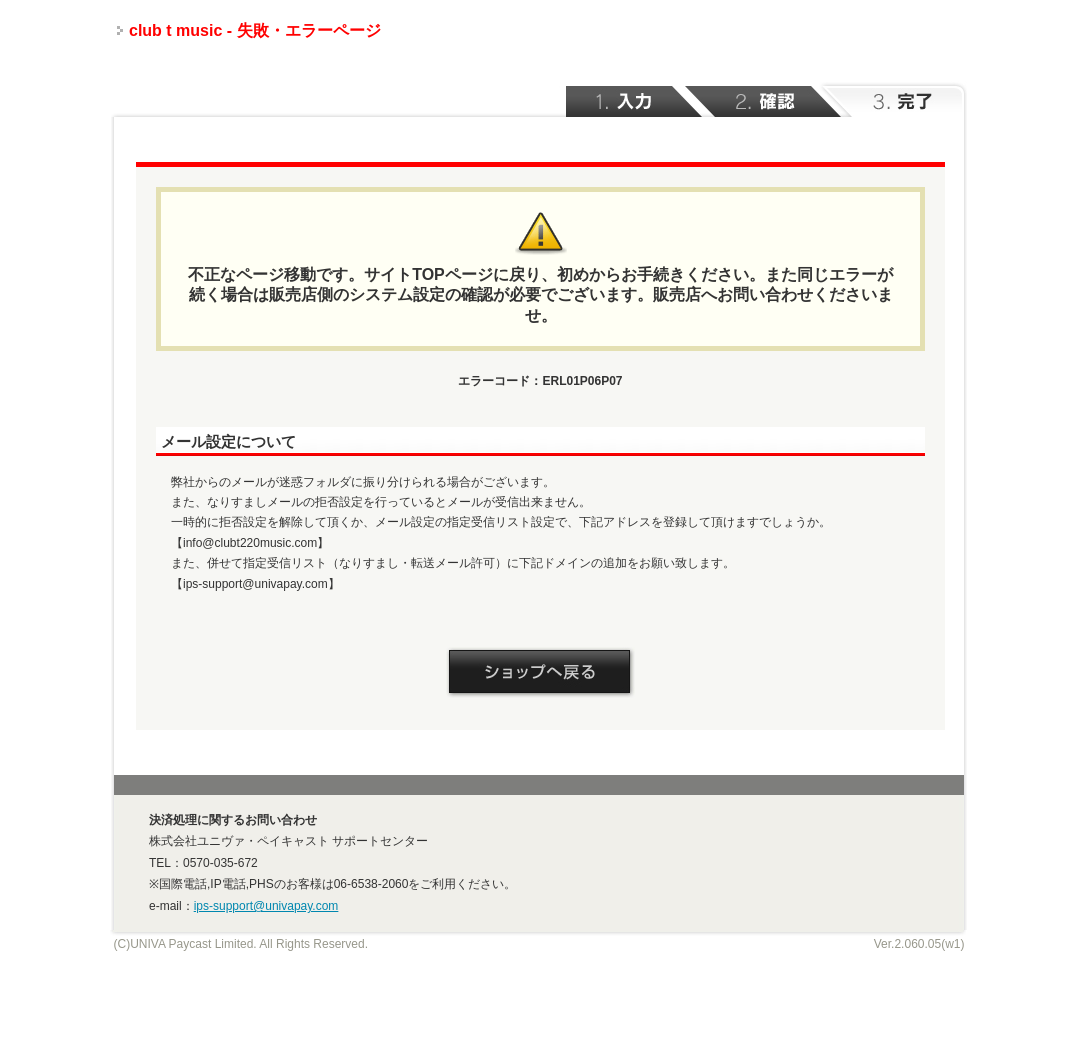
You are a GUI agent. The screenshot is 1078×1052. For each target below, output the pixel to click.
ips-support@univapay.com (266, 906)
